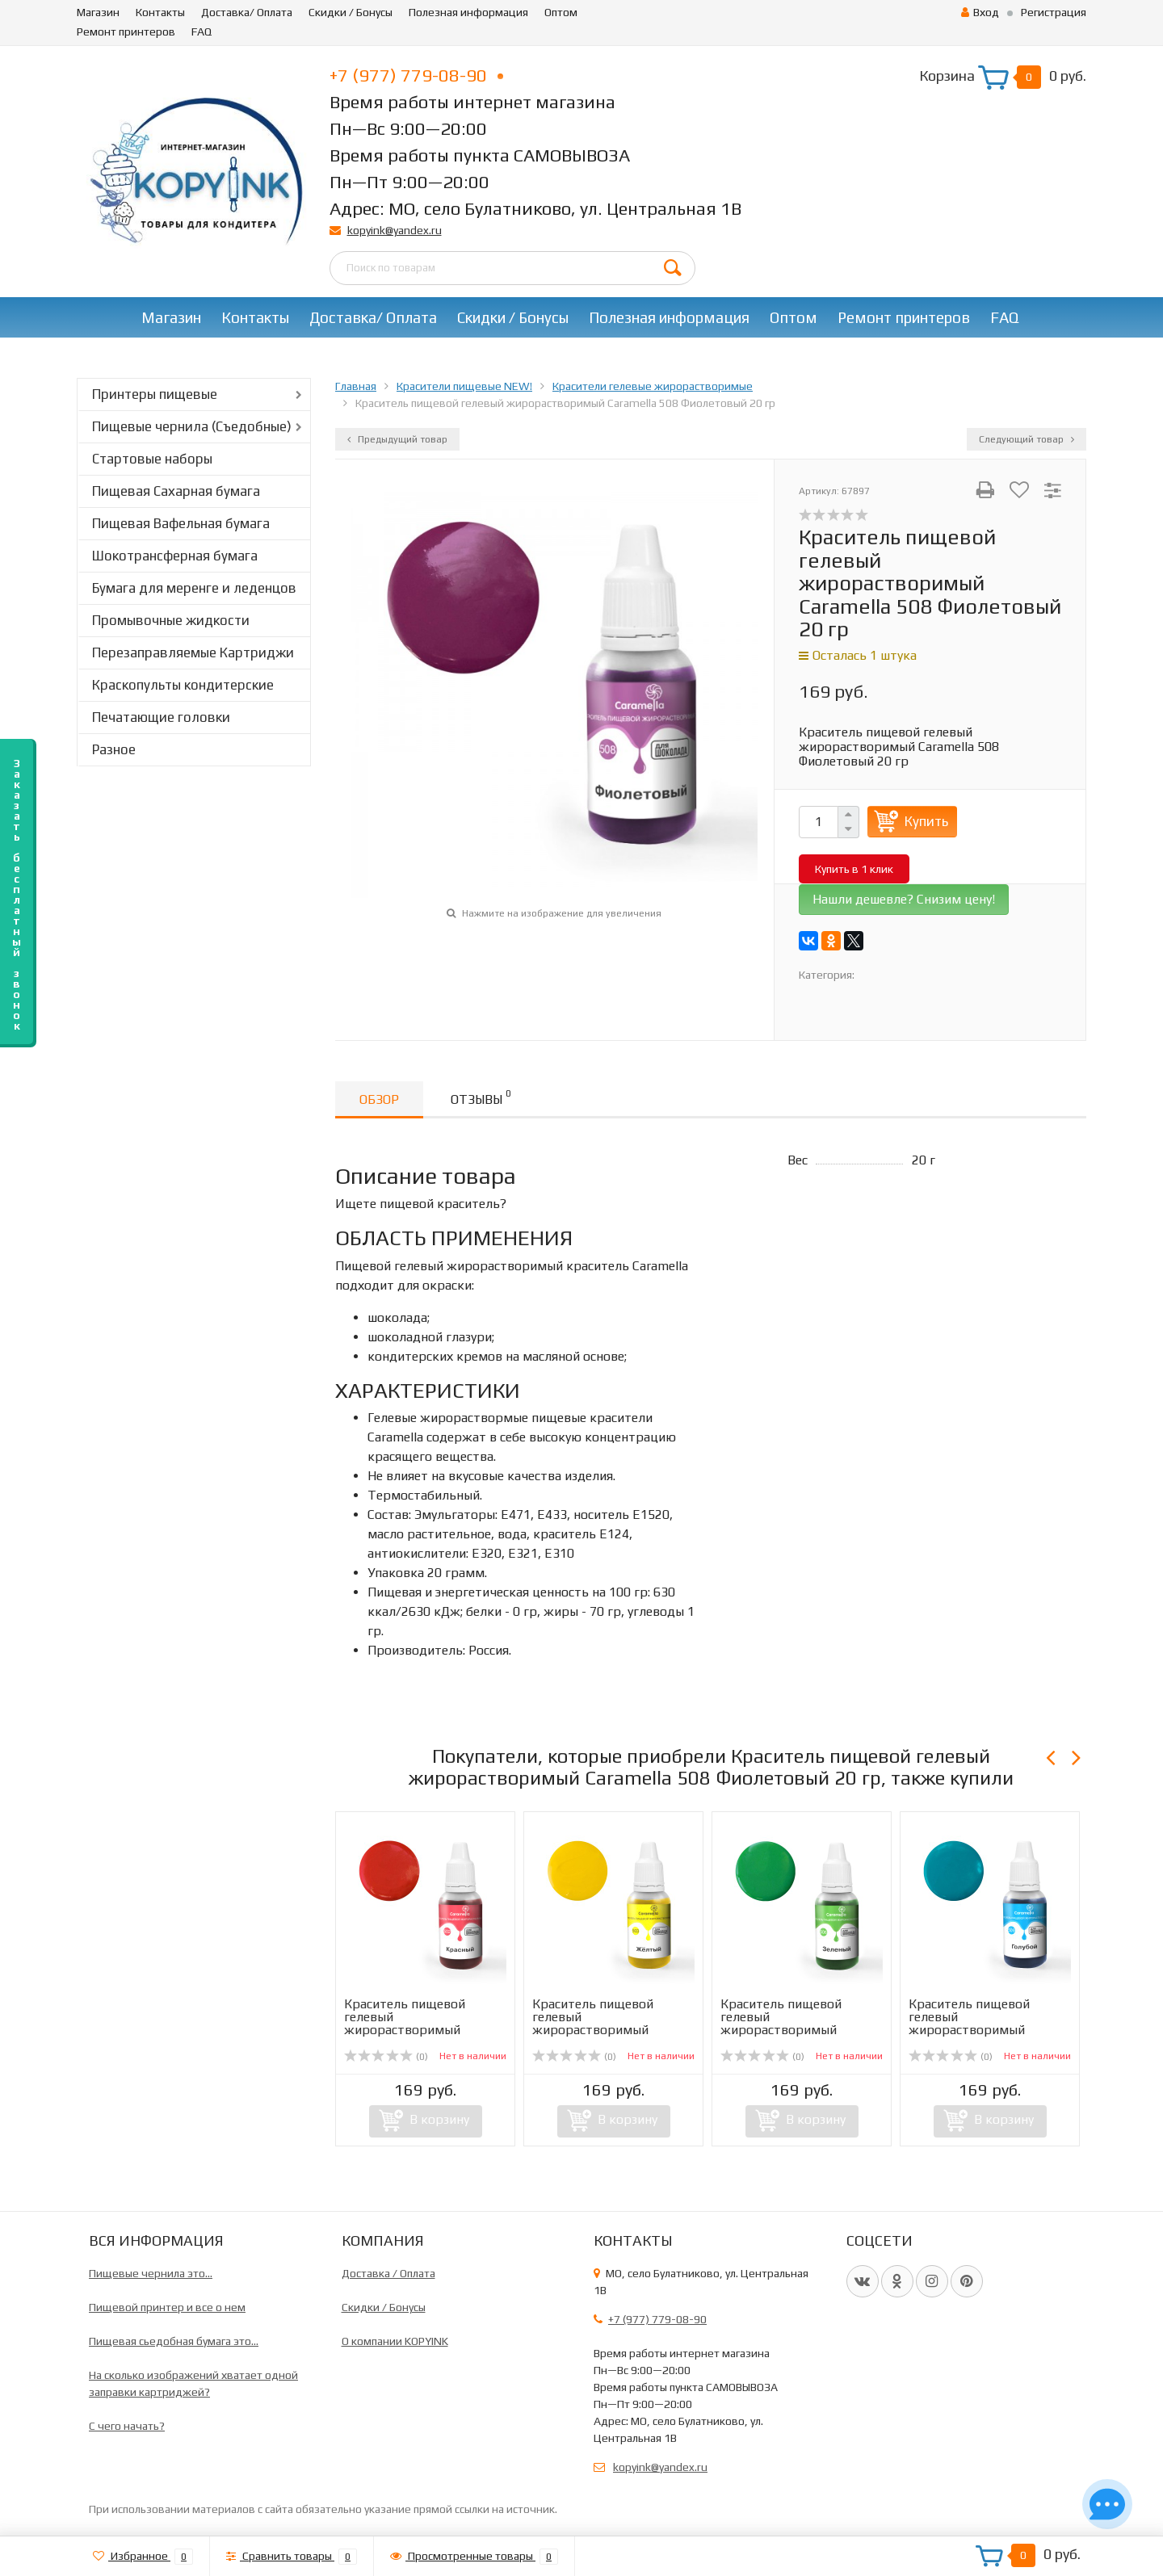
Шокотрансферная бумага (175, 556)
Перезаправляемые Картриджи (193, 652)
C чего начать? (127, 2425)
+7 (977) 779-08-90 (416, 75)
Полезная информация (468, 12)
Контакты (160, 12)
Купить (926, 821)
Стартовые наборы (152, 459)
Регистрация (1053, 12)
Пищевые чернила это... (150, 2273)
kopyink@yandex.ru (394, 230)
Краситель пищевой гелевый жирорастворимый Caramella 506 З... (781, 2023)
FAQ (201, 31)
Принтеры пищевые (154, 394)
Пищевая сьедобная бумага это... (173, 2341)
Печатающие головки (161, 717)
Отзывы (480, 1097)
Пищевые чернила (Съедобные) (192, 426)
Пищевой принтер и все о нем (167, 2307)
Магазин (98, 12)
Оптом (560, 12)
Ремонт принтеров (126, 31)
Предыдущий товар (397, 439)
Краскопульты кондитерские (183, 685)
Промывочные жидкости (171, 620)
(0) (386, 2056)
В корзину (439, 2119)
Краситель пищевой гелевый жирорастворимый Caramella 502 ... (404, 2023)
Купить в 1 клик (854, 868)
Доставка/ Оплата (246, 12)
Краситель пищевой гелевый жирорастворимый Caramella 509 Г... (969, 2023)
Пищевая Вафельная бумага (181, 523)
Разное (114, 749)
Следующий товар (1026, 439)
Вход (980, 12)
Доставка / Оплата (388, 2273)
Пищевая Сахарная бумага (176, 491)
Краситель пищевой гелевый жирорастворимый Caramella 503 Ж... (592, 2023)
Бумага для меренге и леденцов (194, 588)
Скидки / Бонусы (351, 12)
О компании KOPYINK (395, 2341)
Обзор (379, 1099)
